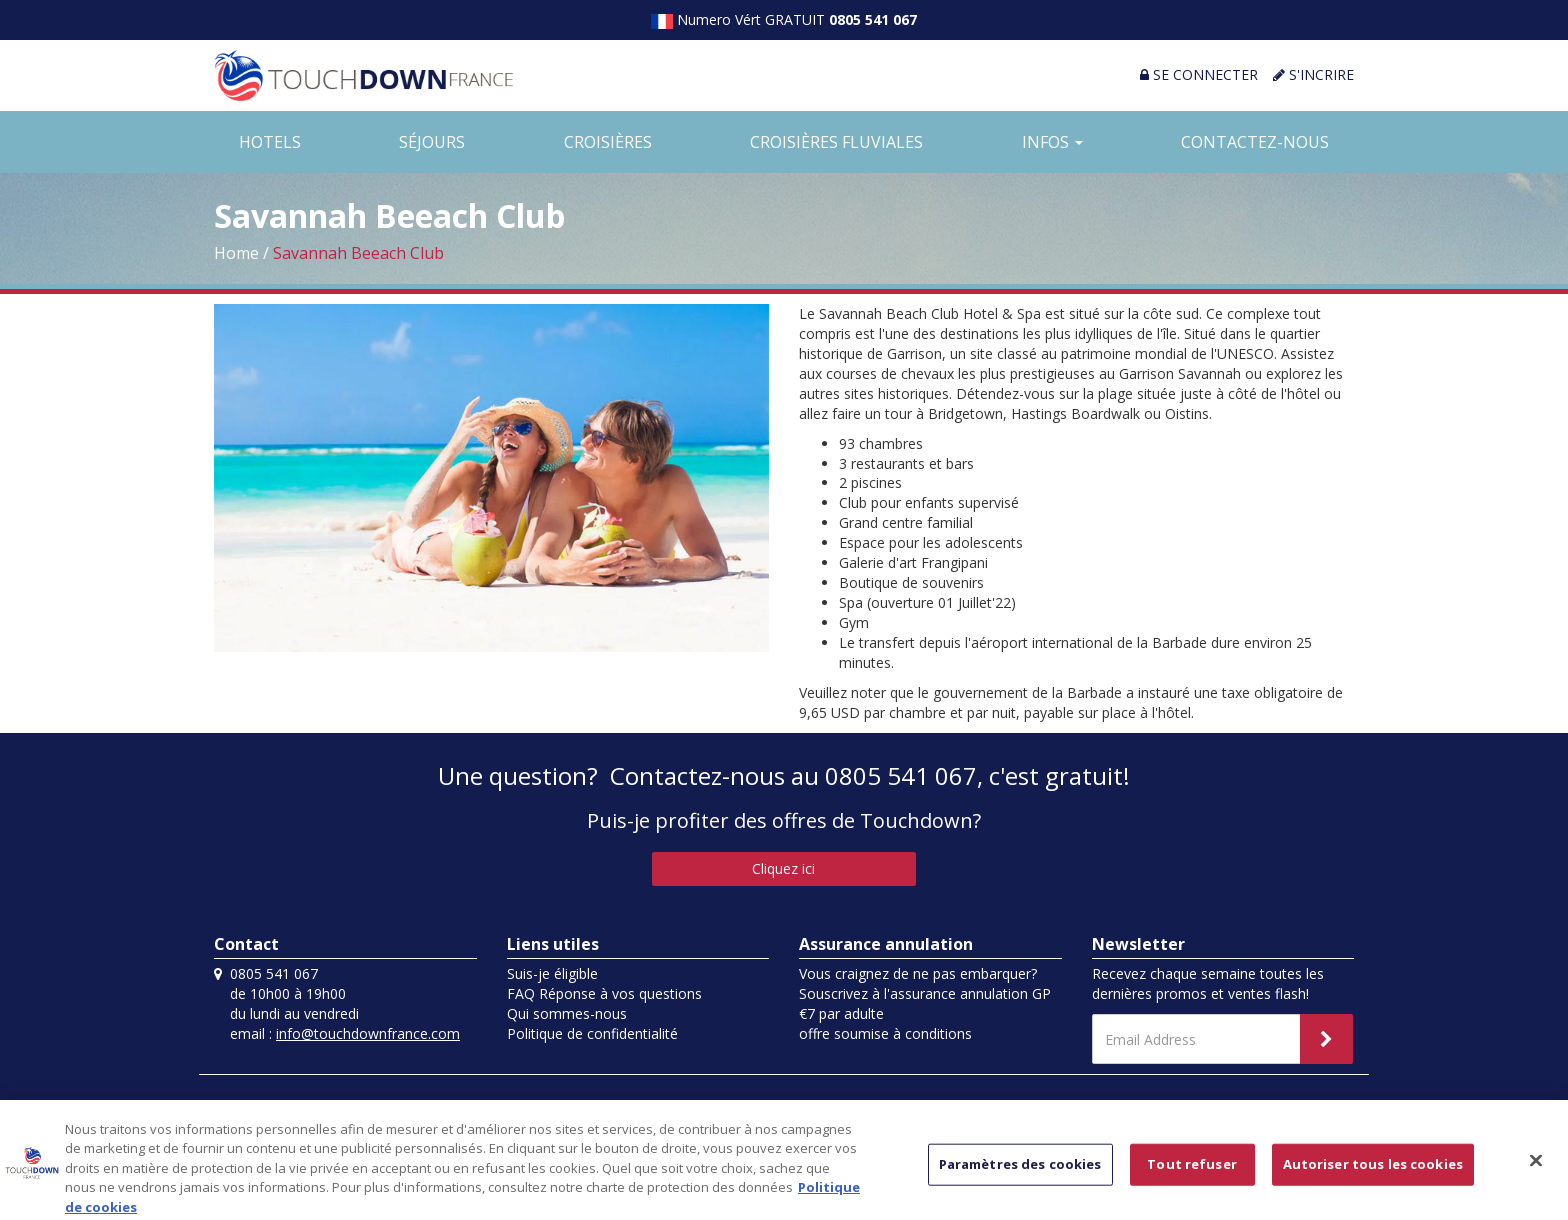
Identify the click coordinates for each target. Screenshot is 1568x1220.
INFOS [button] (1052, 142)
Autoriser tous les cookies (1373, 1170)
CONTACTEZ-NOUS (1255, 142)
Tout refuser (1192, 1170)
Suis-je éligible (552, 973)
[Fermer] (1536, 1167)
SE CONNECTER (1199, 74)
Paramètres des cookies (1020, 1170)
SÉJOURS (432, 142)
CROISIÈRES (608, 142)
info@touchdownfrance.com (368, 1033)
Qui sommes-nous (567, 1013)
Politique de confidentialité (592, 1033)
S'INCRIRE (1313, 74)
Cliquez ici (783, 868)
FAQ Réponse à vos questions (604, 993)
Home (236, 253)
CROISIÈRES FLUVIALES (836, 142)
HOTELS (270, 142)
